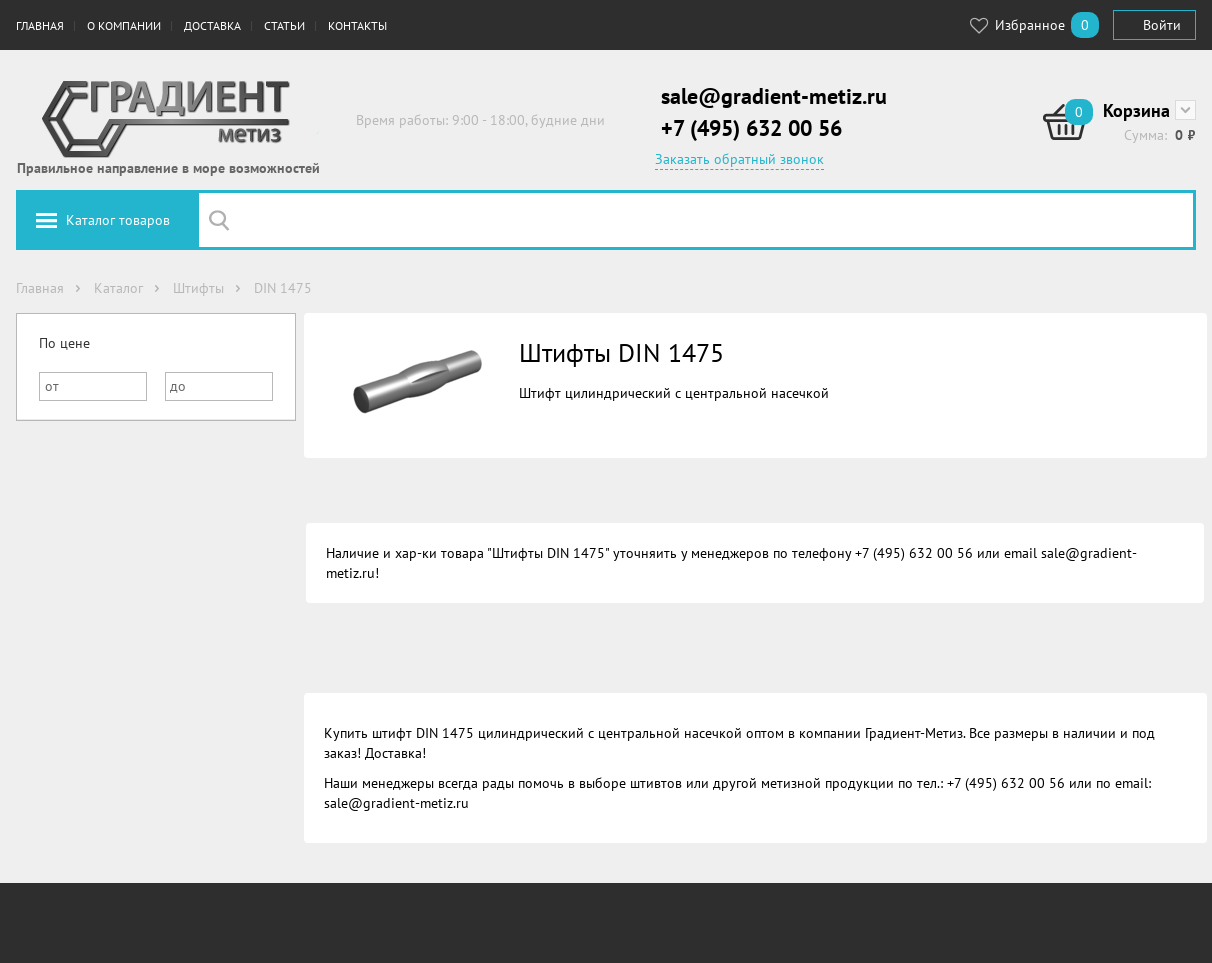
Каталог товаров (118, 220)
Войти (1162, 25)
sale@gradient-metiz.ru (774, 96)
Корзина (1136, 110)
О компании (124, 25)
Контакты (357, 25)
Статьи (284, 25)
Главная (40, 25)
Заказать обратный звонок (739, 159)
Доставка (212, 25)
